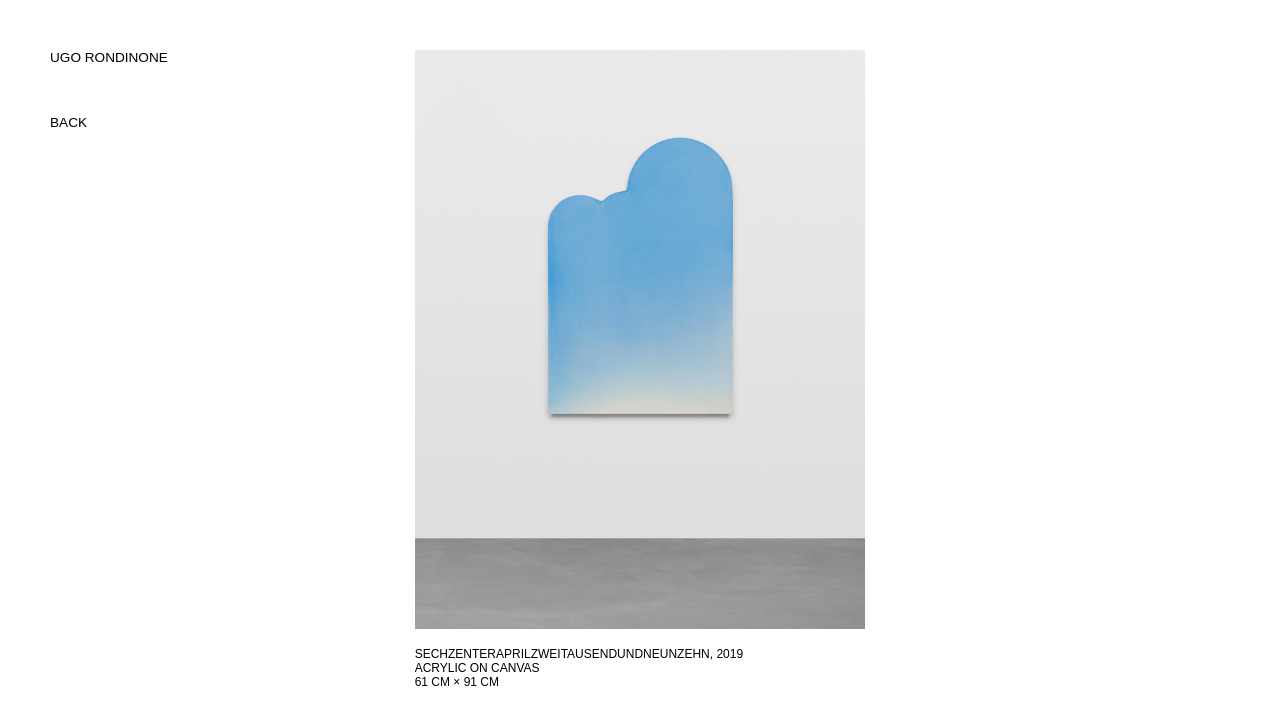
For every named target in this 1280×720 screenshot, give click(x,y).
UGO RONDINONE (109, 57)
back (68, 122)
